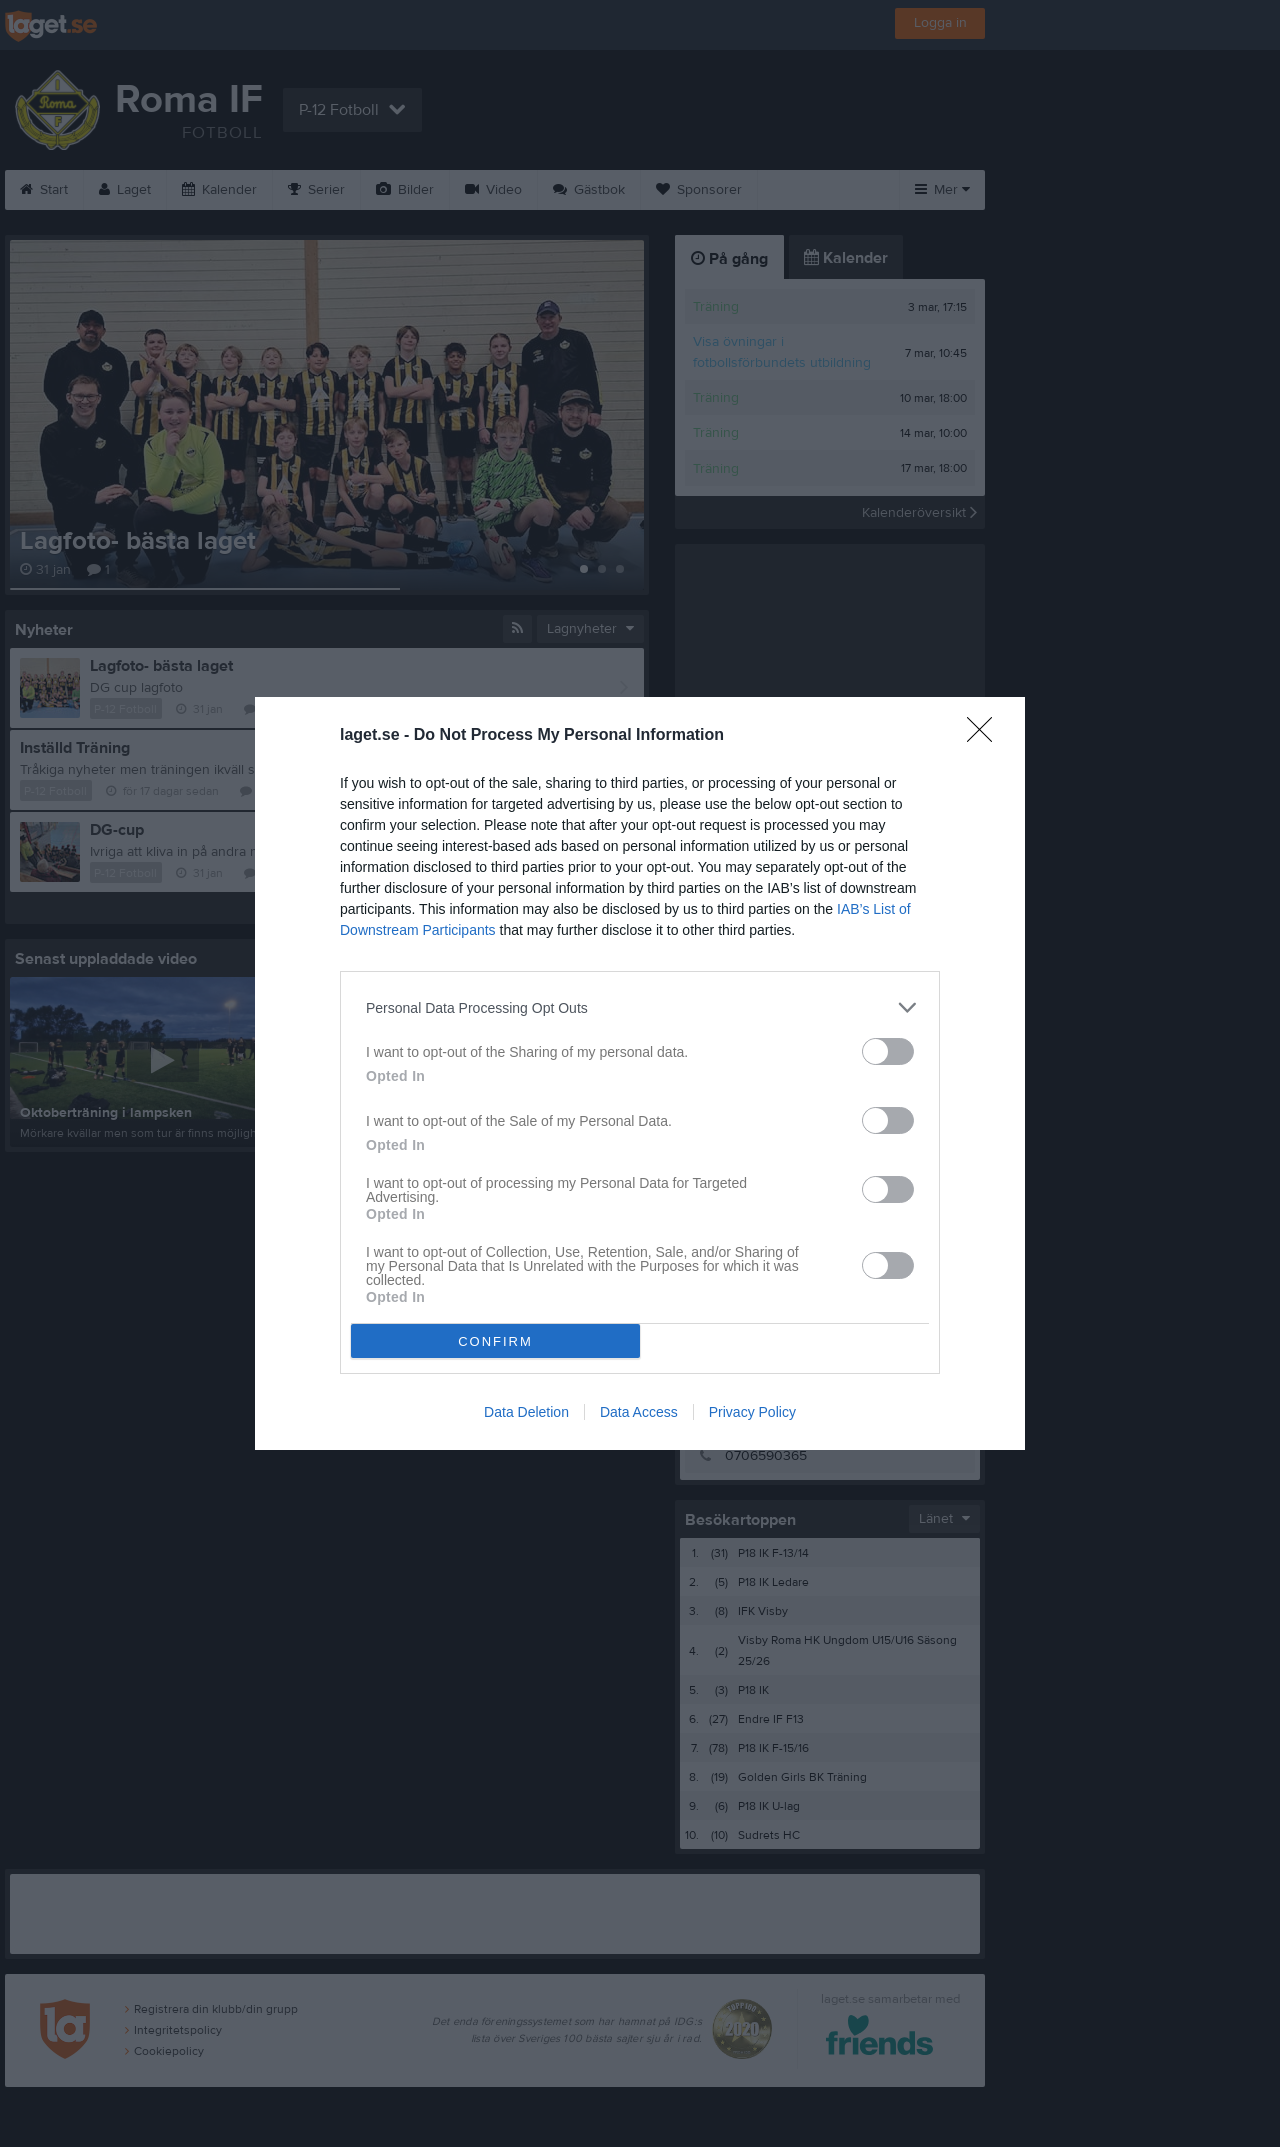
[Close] (986, 736)
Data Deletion (526, 1412)
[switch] (888, 1051)
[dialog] (640, 1073)
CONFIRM (495, 1341)
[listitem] (640, 1007)
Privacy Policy (752, 1412)
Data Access (639, 1412)
